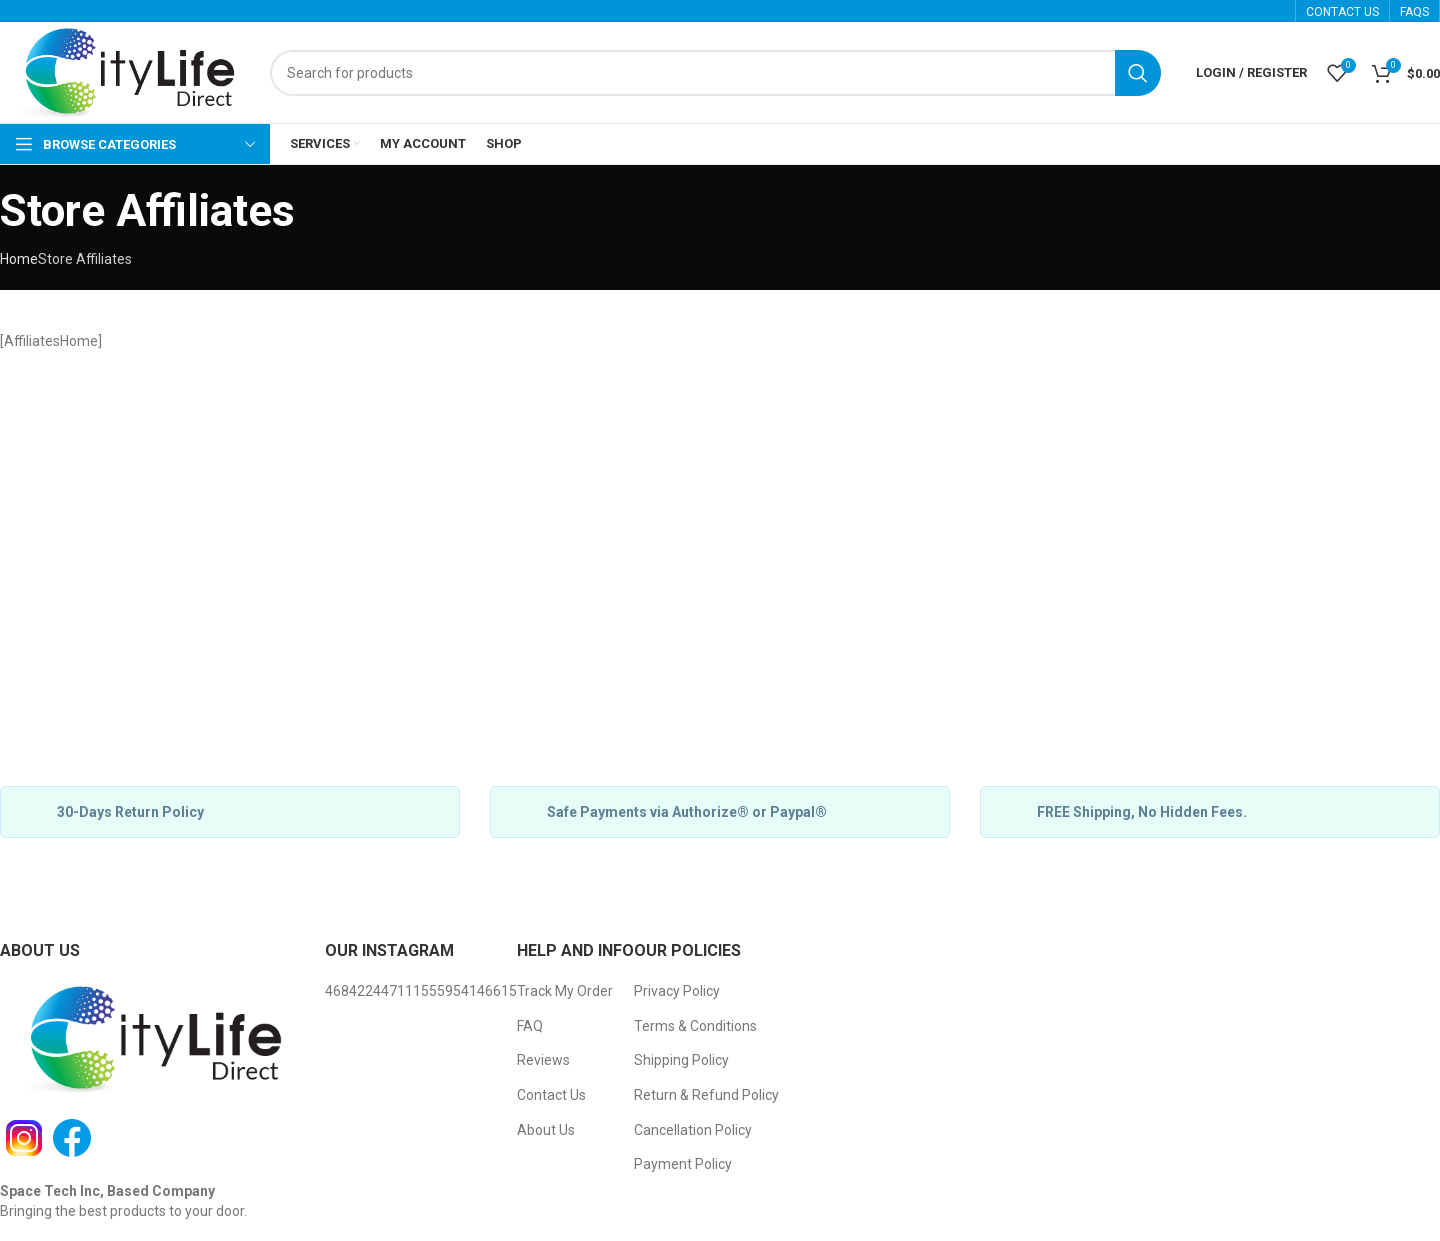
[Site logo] (125, 72)
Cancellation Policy (693, 1130)
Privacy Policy (677, 991)
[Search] (715, 73)
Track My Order (565, 991)
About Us (546, 1130)
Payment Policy (683, 1164)
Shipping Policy (681, 1060)
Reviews (543, 1060)
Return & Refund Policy (706, 1095)
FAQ (530, 1026)
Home (19, 259)
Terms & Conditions (695, 1026)
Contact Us (551, 1095)
